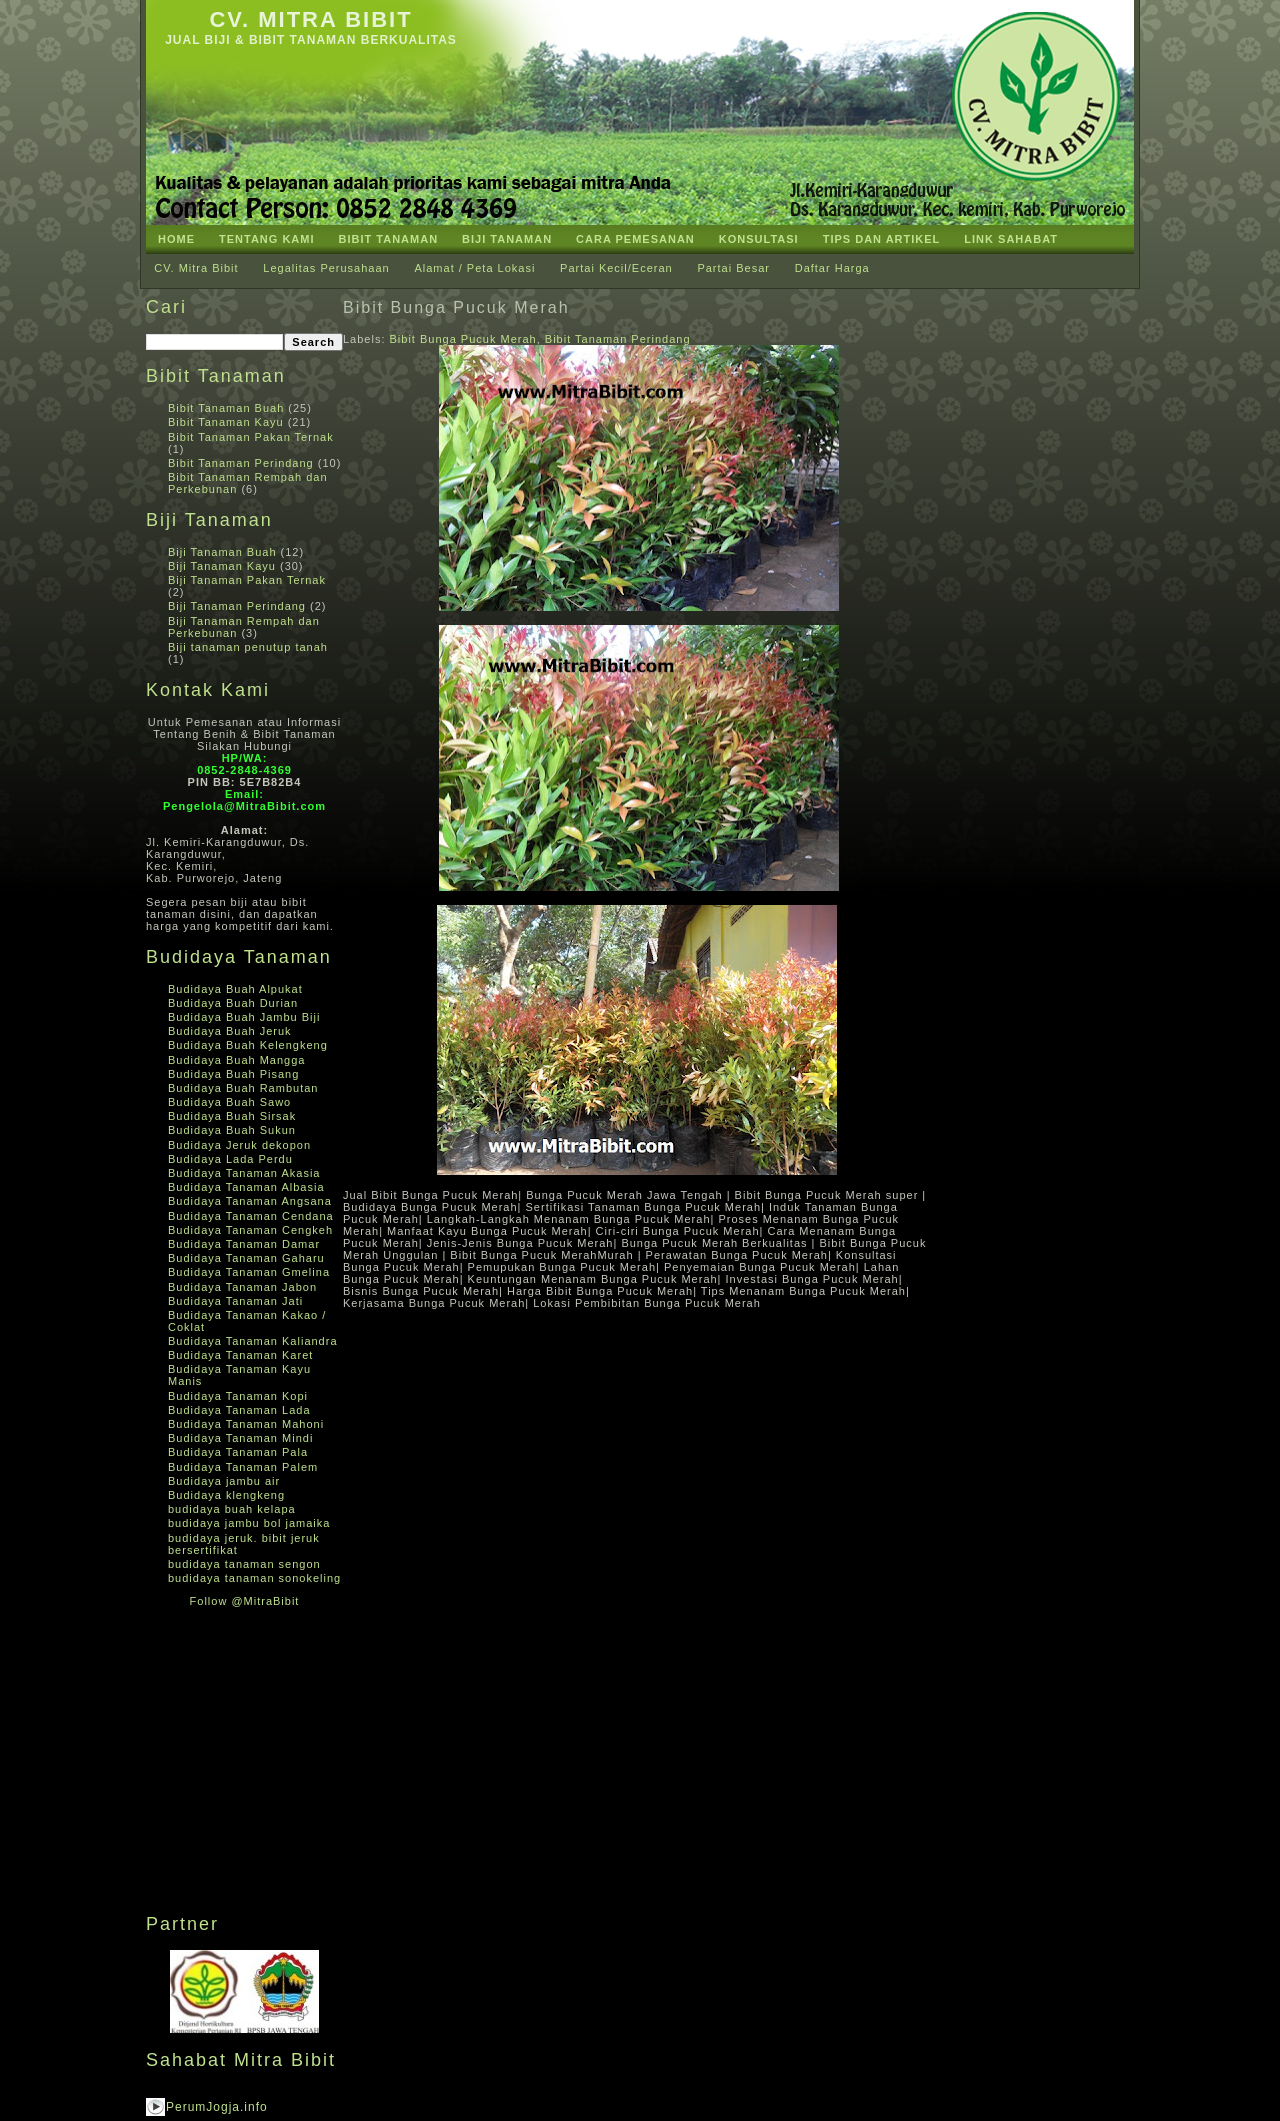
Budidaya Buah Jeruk (230, 1031)
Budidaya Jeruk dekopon (239, 1145)
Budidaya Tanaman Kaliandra (253, 1341)
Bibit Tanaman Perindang (241, 463)
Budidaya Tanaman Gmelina (249, 1272)
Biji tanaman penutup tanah (248, 647)
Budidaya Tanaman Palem (243, 1467)
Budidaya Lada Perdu (230, 1159)
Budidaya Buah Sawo (229, 1102)
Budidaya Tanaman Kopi (238, 1396)
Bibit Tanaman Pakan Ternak (251, 437)
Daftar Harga (832, 268)
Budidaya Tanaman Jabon (242, 1287)
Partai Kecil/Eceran (616, 268)
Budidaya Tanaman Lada (239, 1410)
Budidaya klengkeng (226, 1495)
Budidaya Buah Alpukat (235, 989)
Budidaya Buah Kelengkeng (248, 1045)
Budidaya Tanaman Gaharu (246, 1258)
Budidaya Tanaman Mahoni (246, 1424)
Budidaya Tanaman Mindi (240, 1438)
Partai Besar (733, 268)
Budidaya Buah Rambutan (243, 1088)
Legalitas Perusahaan (326, 268)
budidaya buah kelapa (232, 1509)
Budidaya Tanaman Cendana (251, 1216)
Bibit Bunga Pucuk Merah (456, 307)
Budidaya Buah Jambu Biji (244, 1017)
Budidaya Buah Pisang (233, 1074)
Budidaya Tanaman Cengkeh (250, 1230)
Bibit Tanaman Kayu (226, 422)
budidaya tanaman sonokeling (254, 1578)
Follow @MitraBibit (245, 1601)
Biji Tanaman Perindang (237, 606)
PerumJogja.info (217, 2107)
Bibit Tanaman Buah (226, 408)
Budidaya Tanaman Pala (238, 1452)
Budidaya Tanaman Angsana (250, 1201)
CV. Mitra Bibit (310, 19)
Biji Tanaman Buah (222, 552)
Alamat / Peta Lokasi (474, 268)
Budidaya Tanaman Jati (235, 1301)
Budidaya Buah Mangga (236, 1060)
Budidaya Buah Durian (233, 1003)
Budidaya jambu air (224, 1481)
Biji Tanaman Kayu (222, 566)
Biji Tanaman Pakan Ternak (247, 580)
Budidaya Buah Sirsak (232, 1116)
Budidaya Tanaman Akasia (244, 1173)
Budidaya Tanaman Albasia (246, 1187)
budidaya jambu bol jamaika (249, 1523)
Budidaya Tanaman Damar (244, 1244)
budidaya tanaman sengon (244, 1564)
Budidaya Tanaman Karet (240, 1355)
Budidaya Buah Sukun (232, 1130)
